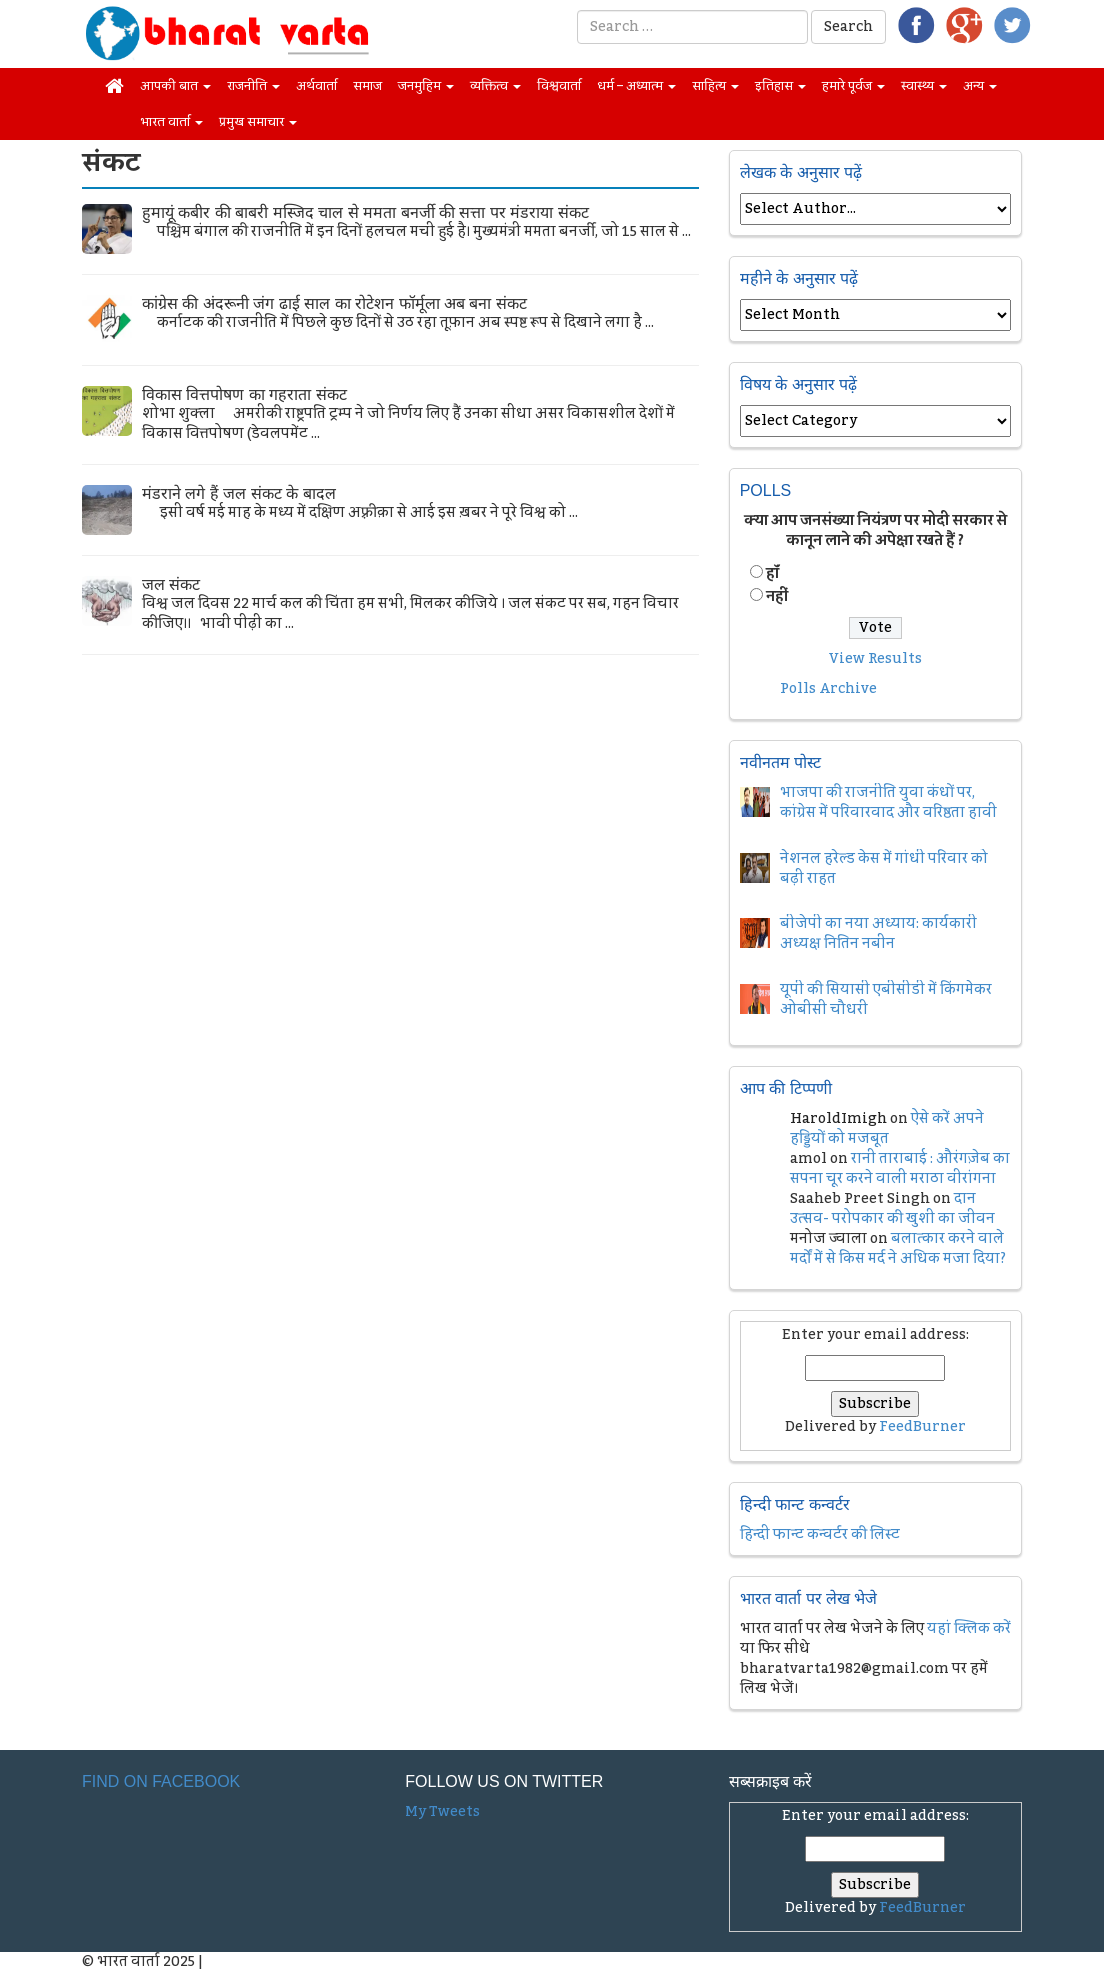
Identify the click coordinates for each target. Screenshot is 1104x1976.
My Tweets (442, 1812)
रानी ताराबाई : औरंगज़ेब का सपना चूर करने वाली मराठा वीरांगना (900, 1169)
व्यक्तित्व (495, 86)
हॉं (772, 574)
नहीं (777, 597)
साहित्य (715, 86)
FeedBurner (922, 1427)
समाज (367, 86)
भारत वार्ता (171, 122)
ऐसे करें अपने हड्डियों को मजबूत (887, 1129)
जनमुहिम (426, 86)
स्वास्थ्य (924, 86)
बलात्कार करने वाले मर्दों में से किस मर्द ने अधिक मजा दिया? (898, 1249)
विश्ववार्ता (559, 86)
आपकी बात (175, 86)
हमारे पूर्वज (853, 86)
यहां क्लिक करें (969, 1629)
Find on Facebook (161, 1781)
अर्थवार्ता (316, 86)
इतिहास (780, 86)
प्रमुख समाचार (258, 122)
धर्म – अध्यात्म (636, 86)
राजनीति (253, 86)
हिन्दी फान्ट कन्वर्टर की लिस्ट (820, 1535)
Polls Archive (828, 689)
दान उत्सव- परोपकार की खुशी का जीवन (892, 1209)
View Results (875, 659)
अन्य (980, 86)
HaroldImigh (838, 1119)
